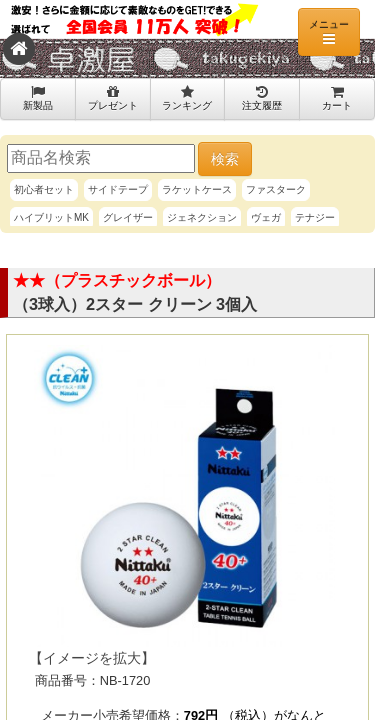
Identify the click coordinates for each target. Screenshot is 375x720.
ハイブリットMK (51, 217)
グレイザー (128, 217)
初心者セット (44, 189)
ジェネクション (202, 217)
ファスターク (276, 189)
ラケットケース (197, 189)
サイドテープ (118, 189)
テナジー (315, 217)
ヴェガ (266, 217)
